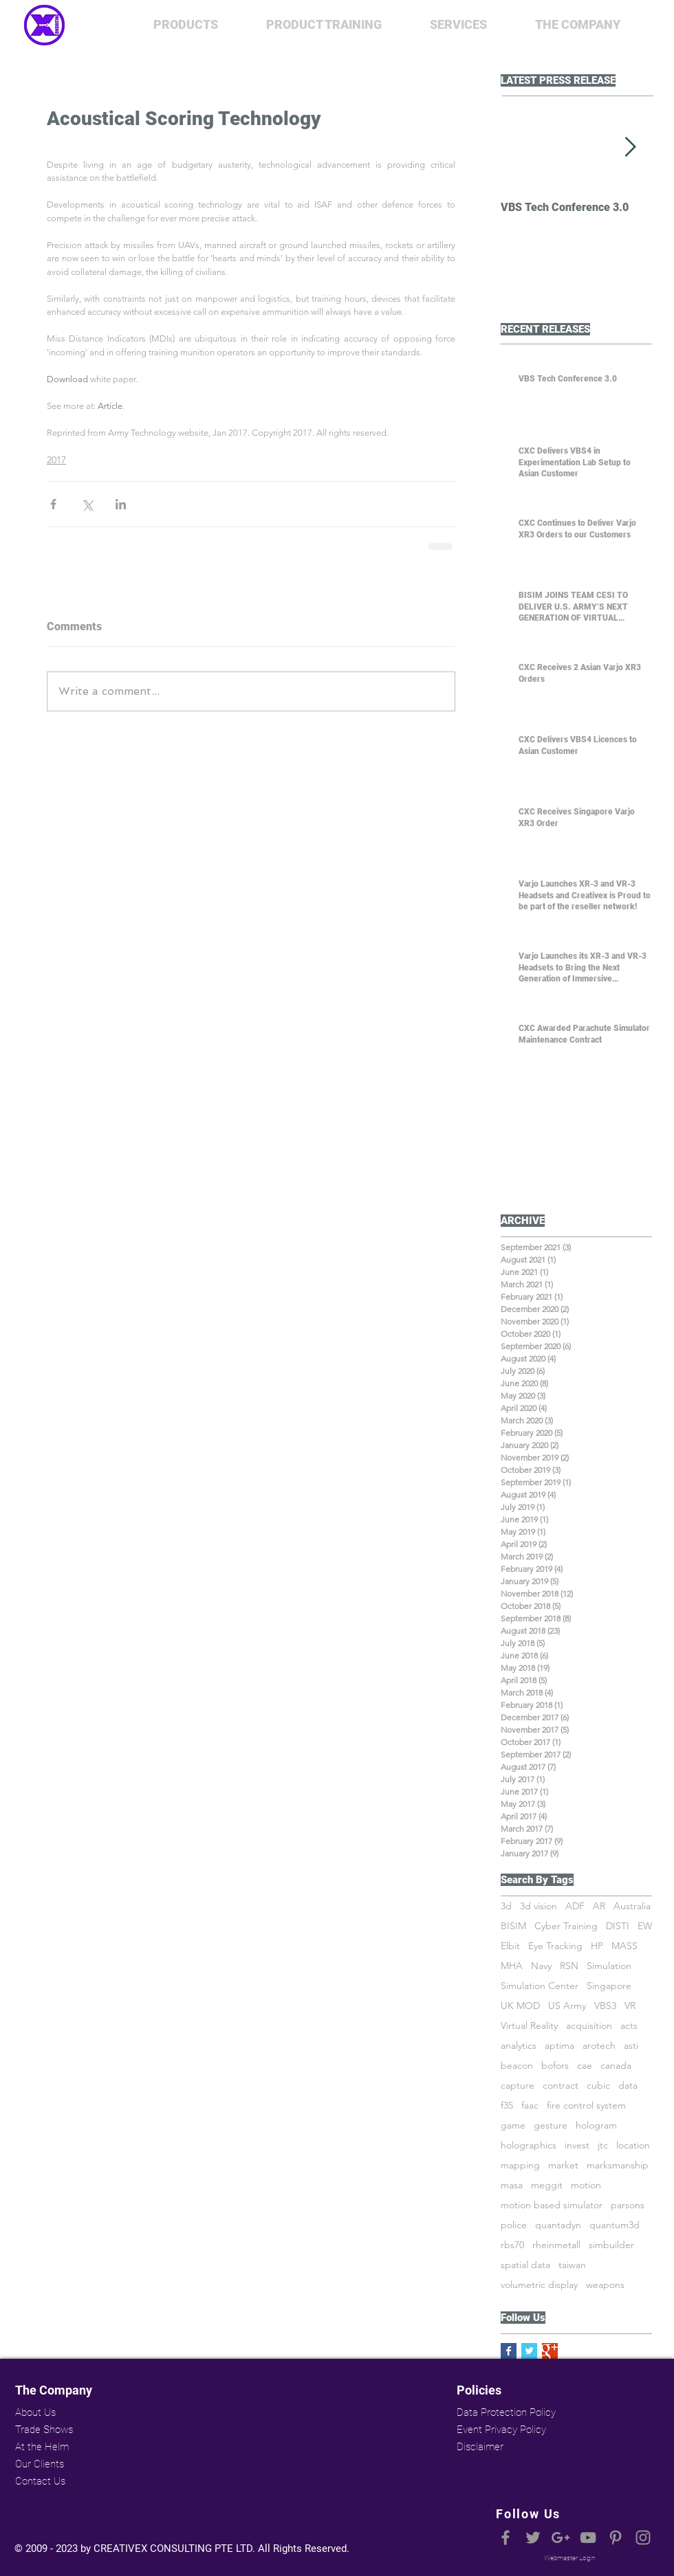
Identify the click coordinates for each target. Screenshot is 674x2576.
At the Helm (42, 2447)
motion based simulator (551, 2205)
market (563, 2165)
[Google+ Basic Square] (550, 2351)
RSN (569, 1966)
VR (629, 2006)
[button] (185, 24)
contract (560, 2085)
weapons (605, 2285)
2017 (56, 460)
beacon (517, 2066)
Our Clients (39, 2464)
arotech (599, 2046)
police (514, 2225)
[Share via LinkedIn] (120, 504)
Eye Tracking (555, 1946)
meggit (547, 2185)
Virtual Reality (529, 2026)
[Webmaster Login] (569, 2558)
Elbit (510, 1946)
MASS (624, 1946)
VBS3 (605, 2006)
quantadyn (558, 2225)
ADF (575, 1906)
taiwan (572, 2265)
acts (629, 2026)
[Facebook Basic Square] (509, 2351)
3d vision (538, 1906)
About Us (35, 2412)
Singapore (609, 1986)
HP (597, 1946)
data (628, 2085)
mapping (520, 2165)
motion (586, 2185)
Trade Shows (44, 2429)
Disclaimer (480, 2447)
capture (517, 2085)
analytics (518, 2046)
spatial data (525, 2265)
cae (584, 2066)
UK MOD (520, 2006)
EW (645, 1926)
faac (530, 2105)
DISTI (617, 1926)
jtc (603, 2145)
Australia (632, 1906)
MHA (512, 1966)
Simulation (609, 1966)
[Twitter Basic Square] (529, 2351)
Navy (541, 1966)
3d (506, 1906)
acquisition (589, 2026)
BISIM (513, 1926)
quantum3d (614, 2225)
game (513, 2125)
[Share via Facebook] (53, 504)
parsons (627, 2205)
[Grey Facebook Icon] (505, 2537)
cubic (598, 2085)
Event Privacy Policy (501, 2429)
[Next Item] (630, 147)
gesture (550, 2125)
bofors (555, 2066)
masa (512, 2185)
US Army (567, 2006)
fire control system (586, 2105)
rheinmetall (556, 2245)
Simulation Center (539, 1986)
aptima (559, 2046)
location (633, 2145)
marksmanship (618, 2165)
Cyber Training (566, 1926)
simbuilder (611, 2245)
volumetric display (539, 2285)
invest (577, 2145)
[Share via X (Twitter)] (87, 504)
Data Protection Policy (505, 2412)
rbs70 (512, 2245)
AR (599, 1906)
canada (615, 2066)
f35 (507, 2105)
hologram (596, 2125)
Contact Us (40, 2481)
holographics (528, 2145)
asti (631, 2046)
